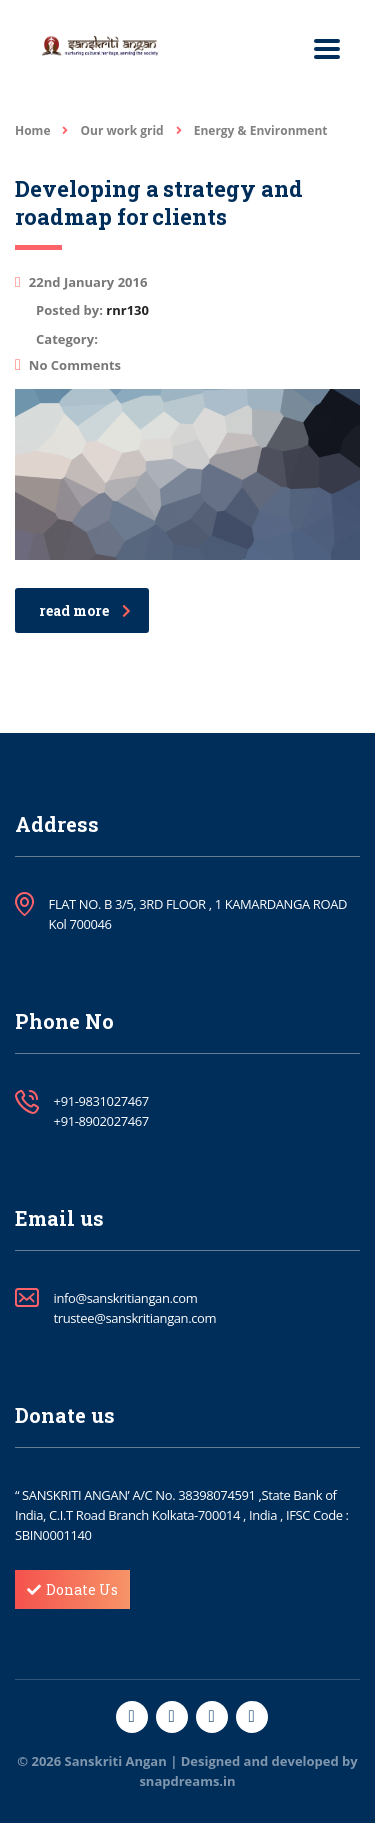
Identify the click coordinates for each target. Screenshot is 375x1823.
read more (85, 610)
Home (32, 130)
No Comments (68, 365)
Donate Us (72, 1589)
